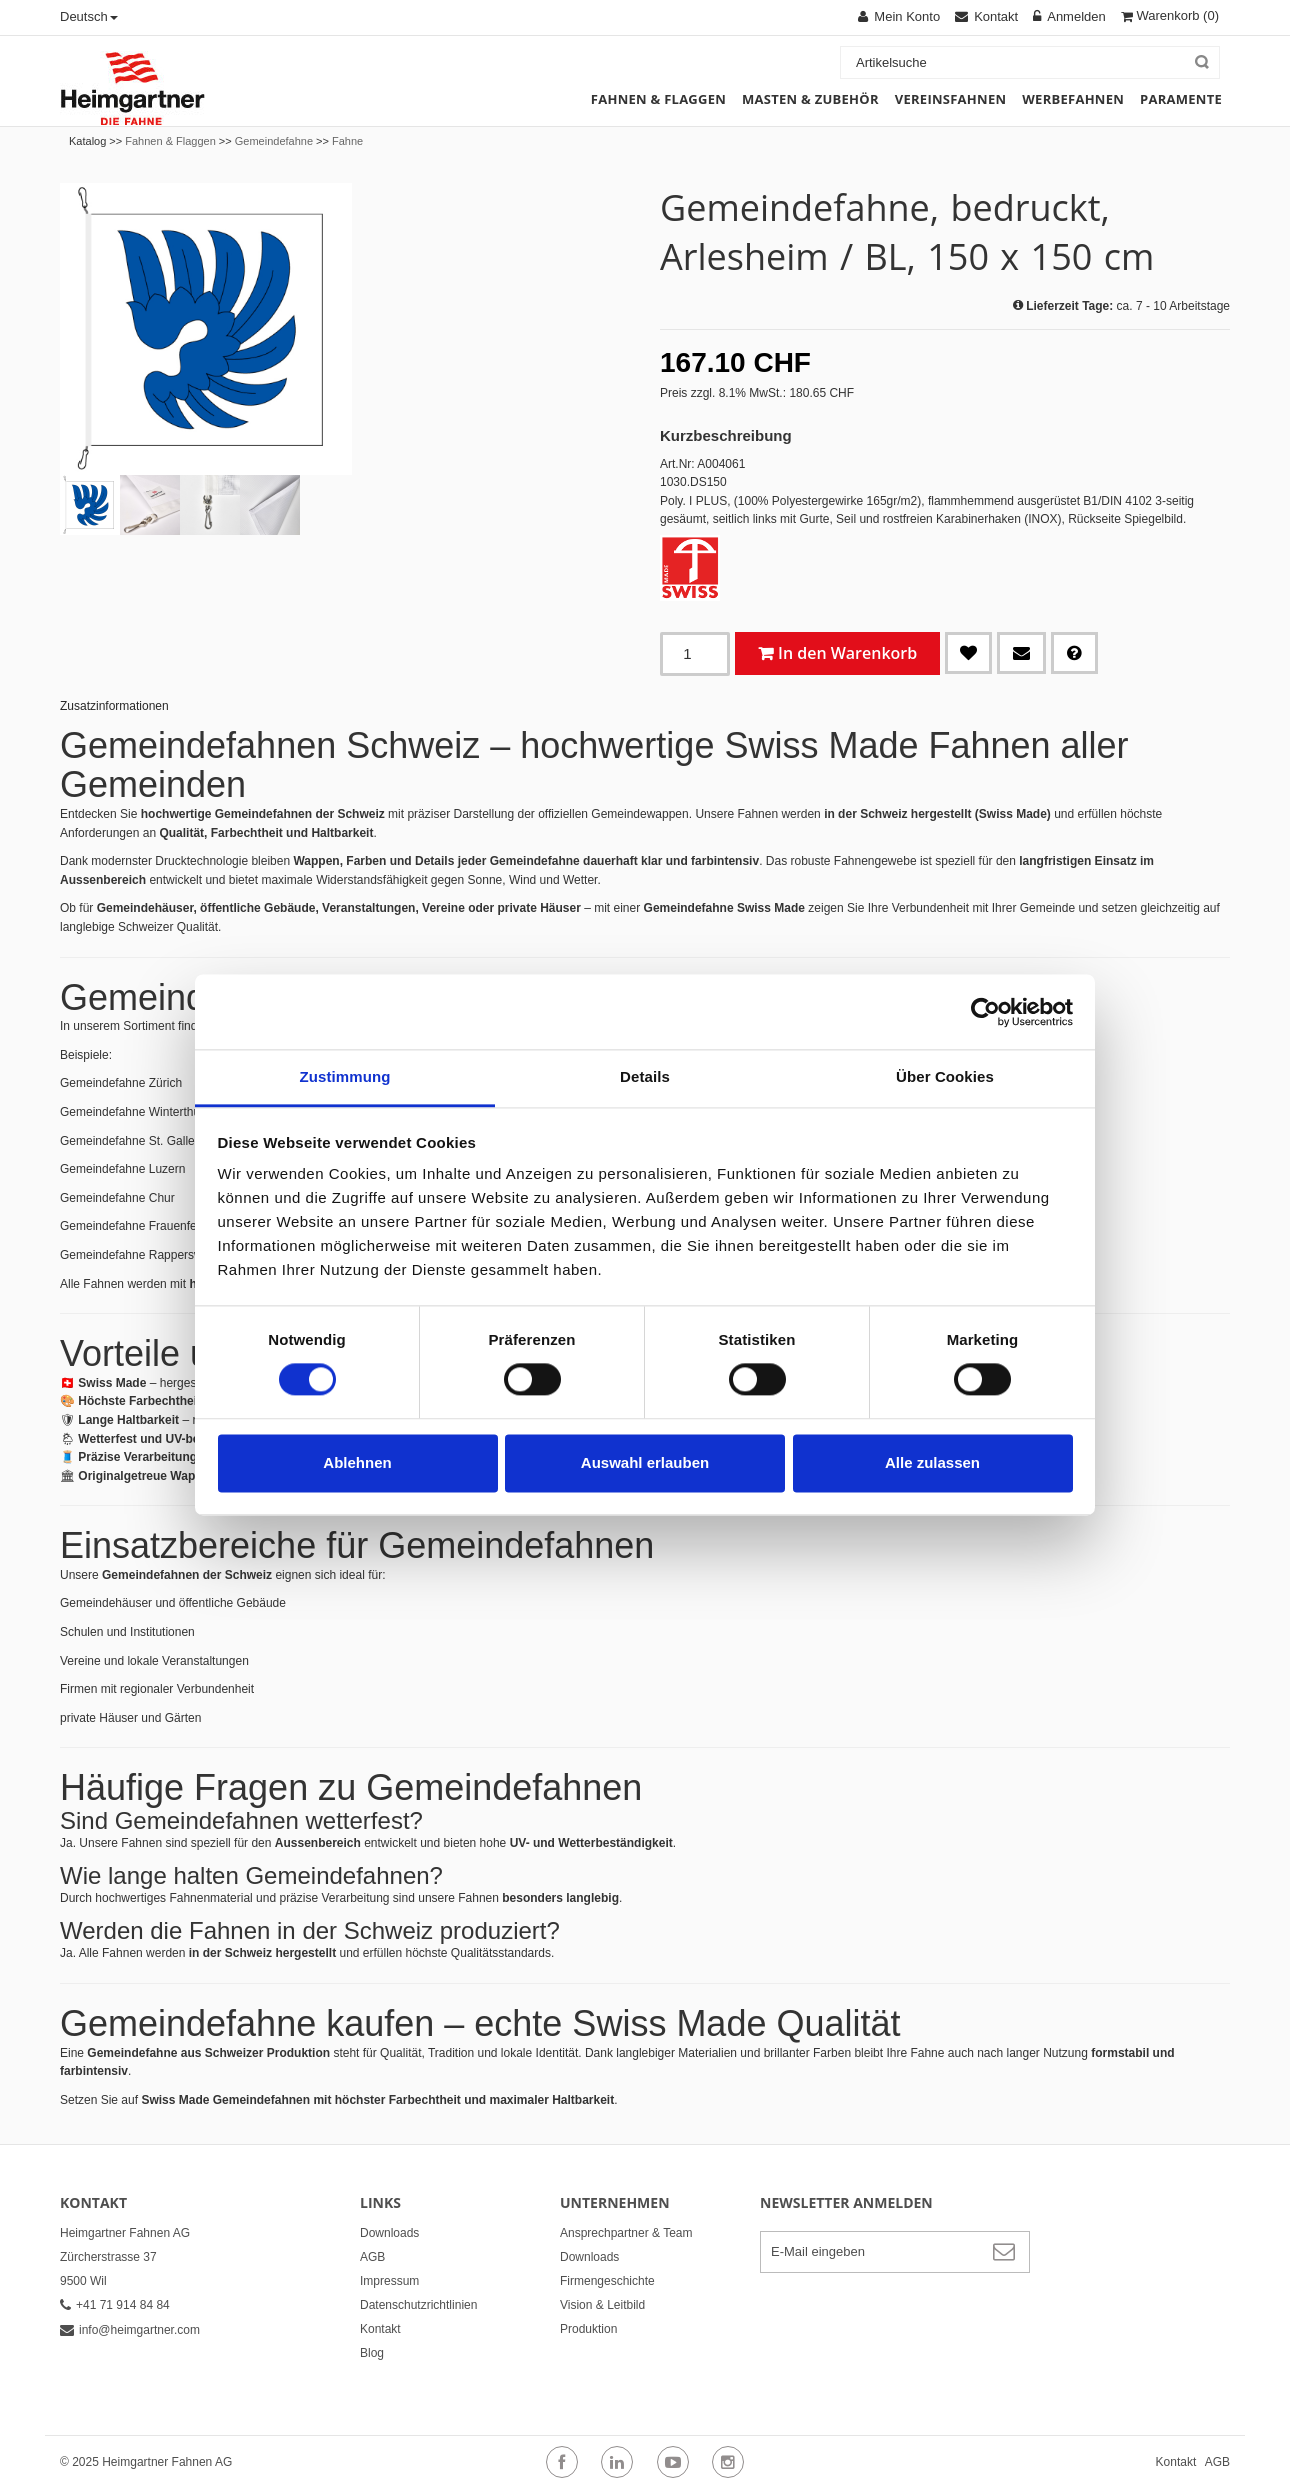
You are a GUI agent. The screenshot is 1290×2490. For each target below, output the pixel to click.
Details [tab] (645, 1076)
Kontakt (380, 2329)
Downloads (389, 2233)
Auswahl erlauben (645, 1462)
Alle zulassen (932, 1462)
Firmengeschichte (607, 2281)
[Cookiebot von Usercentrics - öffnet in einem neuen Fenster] (985, 1012)
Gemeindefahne (274, 141)
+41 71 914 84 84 (115, 2305)
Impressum (389, 2281)
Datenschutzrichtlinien (418, 2305)
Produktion (588, 2329)
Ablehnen (357, 1462)
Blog (372, 2353)
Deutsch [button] (89, 16)
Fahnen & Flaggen (170, 141)
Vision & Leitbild (602, 2305)
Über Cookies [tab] (945, 1076)
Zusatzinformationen (114, 706)
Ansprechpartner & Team (626, 2233)
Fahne (347, 141)
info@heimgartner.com (130, 2330)
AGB (372, 2257)
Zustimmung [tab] (345, 1076)
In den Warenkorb (847, 653)
